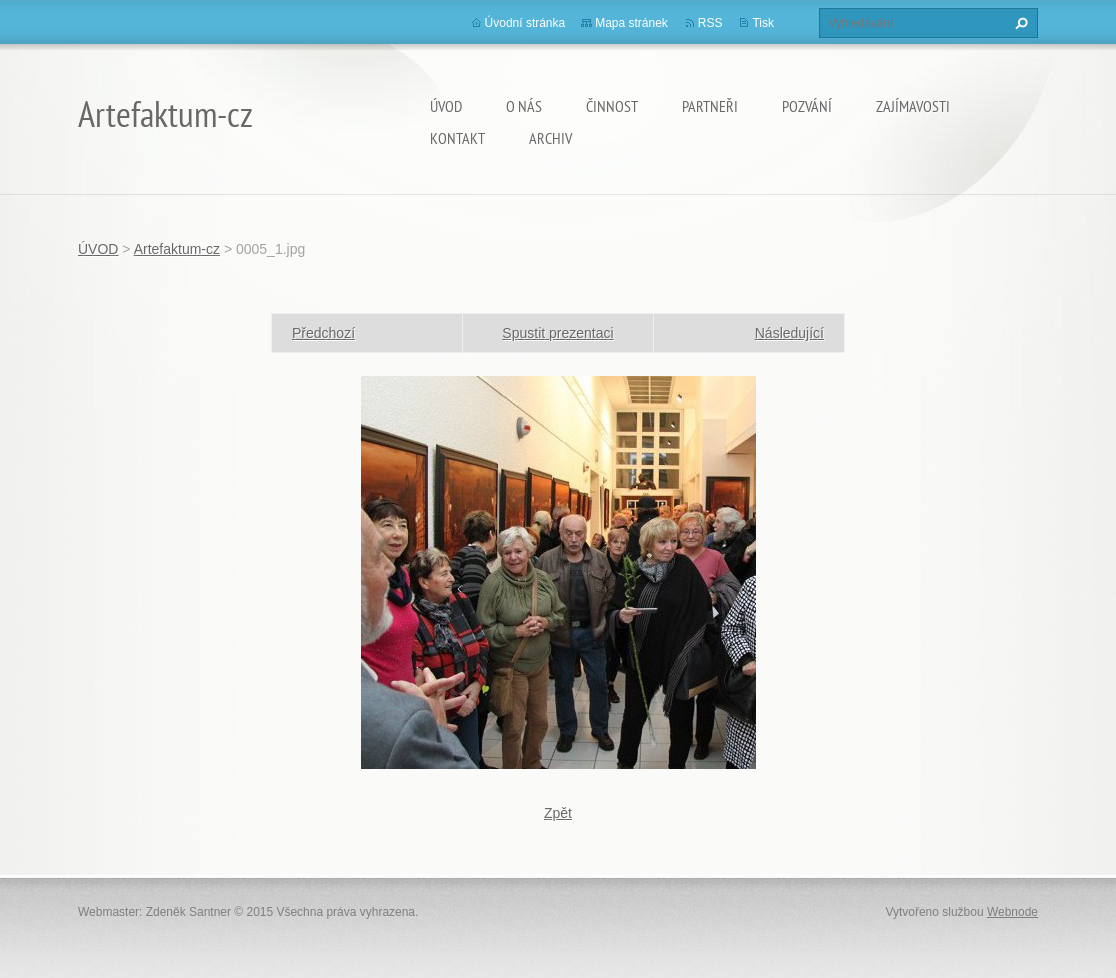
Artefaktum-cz (177, 249)
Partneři (710, 106)
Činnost (612, 106)
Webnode (1012, 912)
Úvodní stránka (525, 23)
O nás (524, 106)
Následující (789, 333)
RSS (710, 23)
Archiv (550, 138)
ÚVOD (446, 106)
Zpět (558, 813)
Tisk (763, 23)
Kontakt (457, 138)
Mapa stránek (631, 23)
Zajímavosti (913, 106)
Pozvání (807, 106)
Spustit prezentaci (557, 333)
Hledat (1019, 23)
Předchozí (323, 333)
